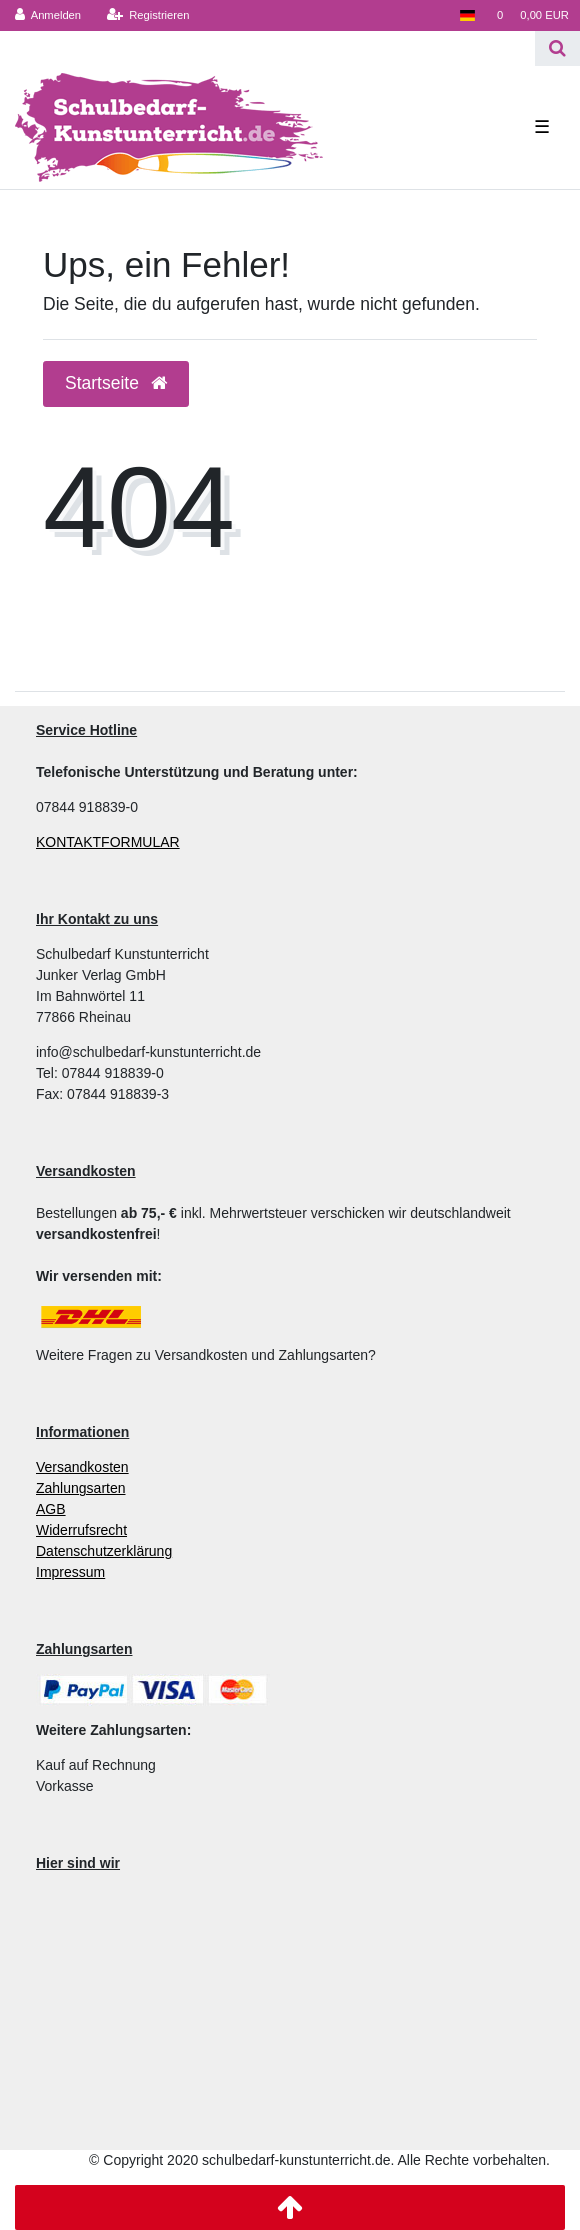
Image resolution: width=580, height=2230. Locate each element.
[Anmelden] (48, 15)
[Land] (466, 15)
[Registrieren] (147, 15)
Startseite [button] (116, 383)
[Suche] (557, 48)
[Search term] (267, 48)
